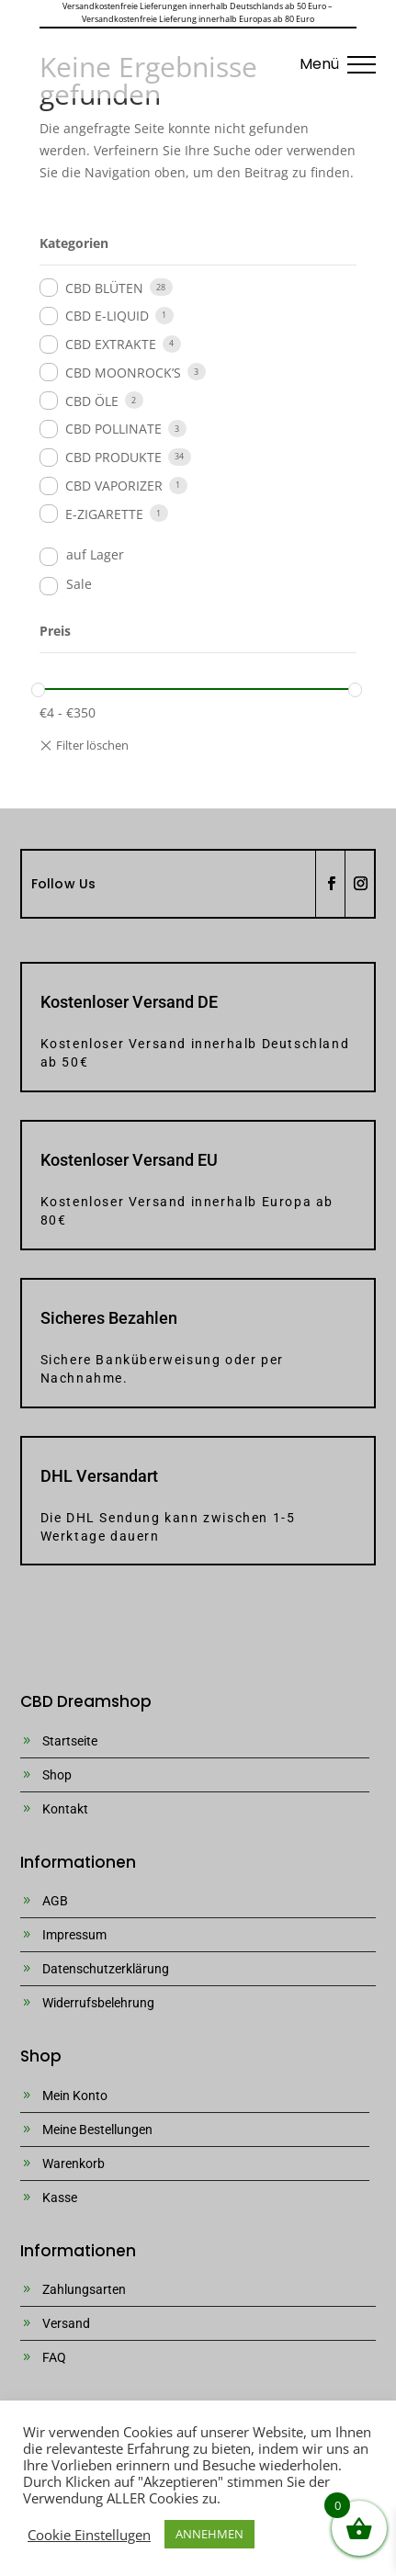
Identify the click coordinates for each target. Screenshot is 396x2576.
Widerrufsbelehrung (98, 2002)
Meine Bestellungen (97, 2129)
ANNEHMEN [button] (209, 2533)
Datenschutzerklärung (105, 1968)
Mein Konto (74, 2095)
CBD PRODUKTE (113, 457)
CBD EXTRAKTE (110, 344)
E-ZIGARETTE (104, 514)
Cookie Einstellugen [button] (89, 2534)
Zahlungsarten (84, 2289)
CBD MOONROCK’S (123, 372)
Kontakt (65, 1809)
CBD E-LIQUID (107, 315)
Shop (57, 1775)
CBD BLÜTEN (104, 288)
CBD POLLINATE (113, 428)
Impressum (74, 1934)
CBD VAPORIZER (114, 485)
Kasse (59, 2197)
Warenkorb (73, 2163)
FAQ (54, 2357)
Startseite (69, 1741)
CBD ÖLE (92, 401)
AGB (55, 1900)
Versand (66, 2323)
